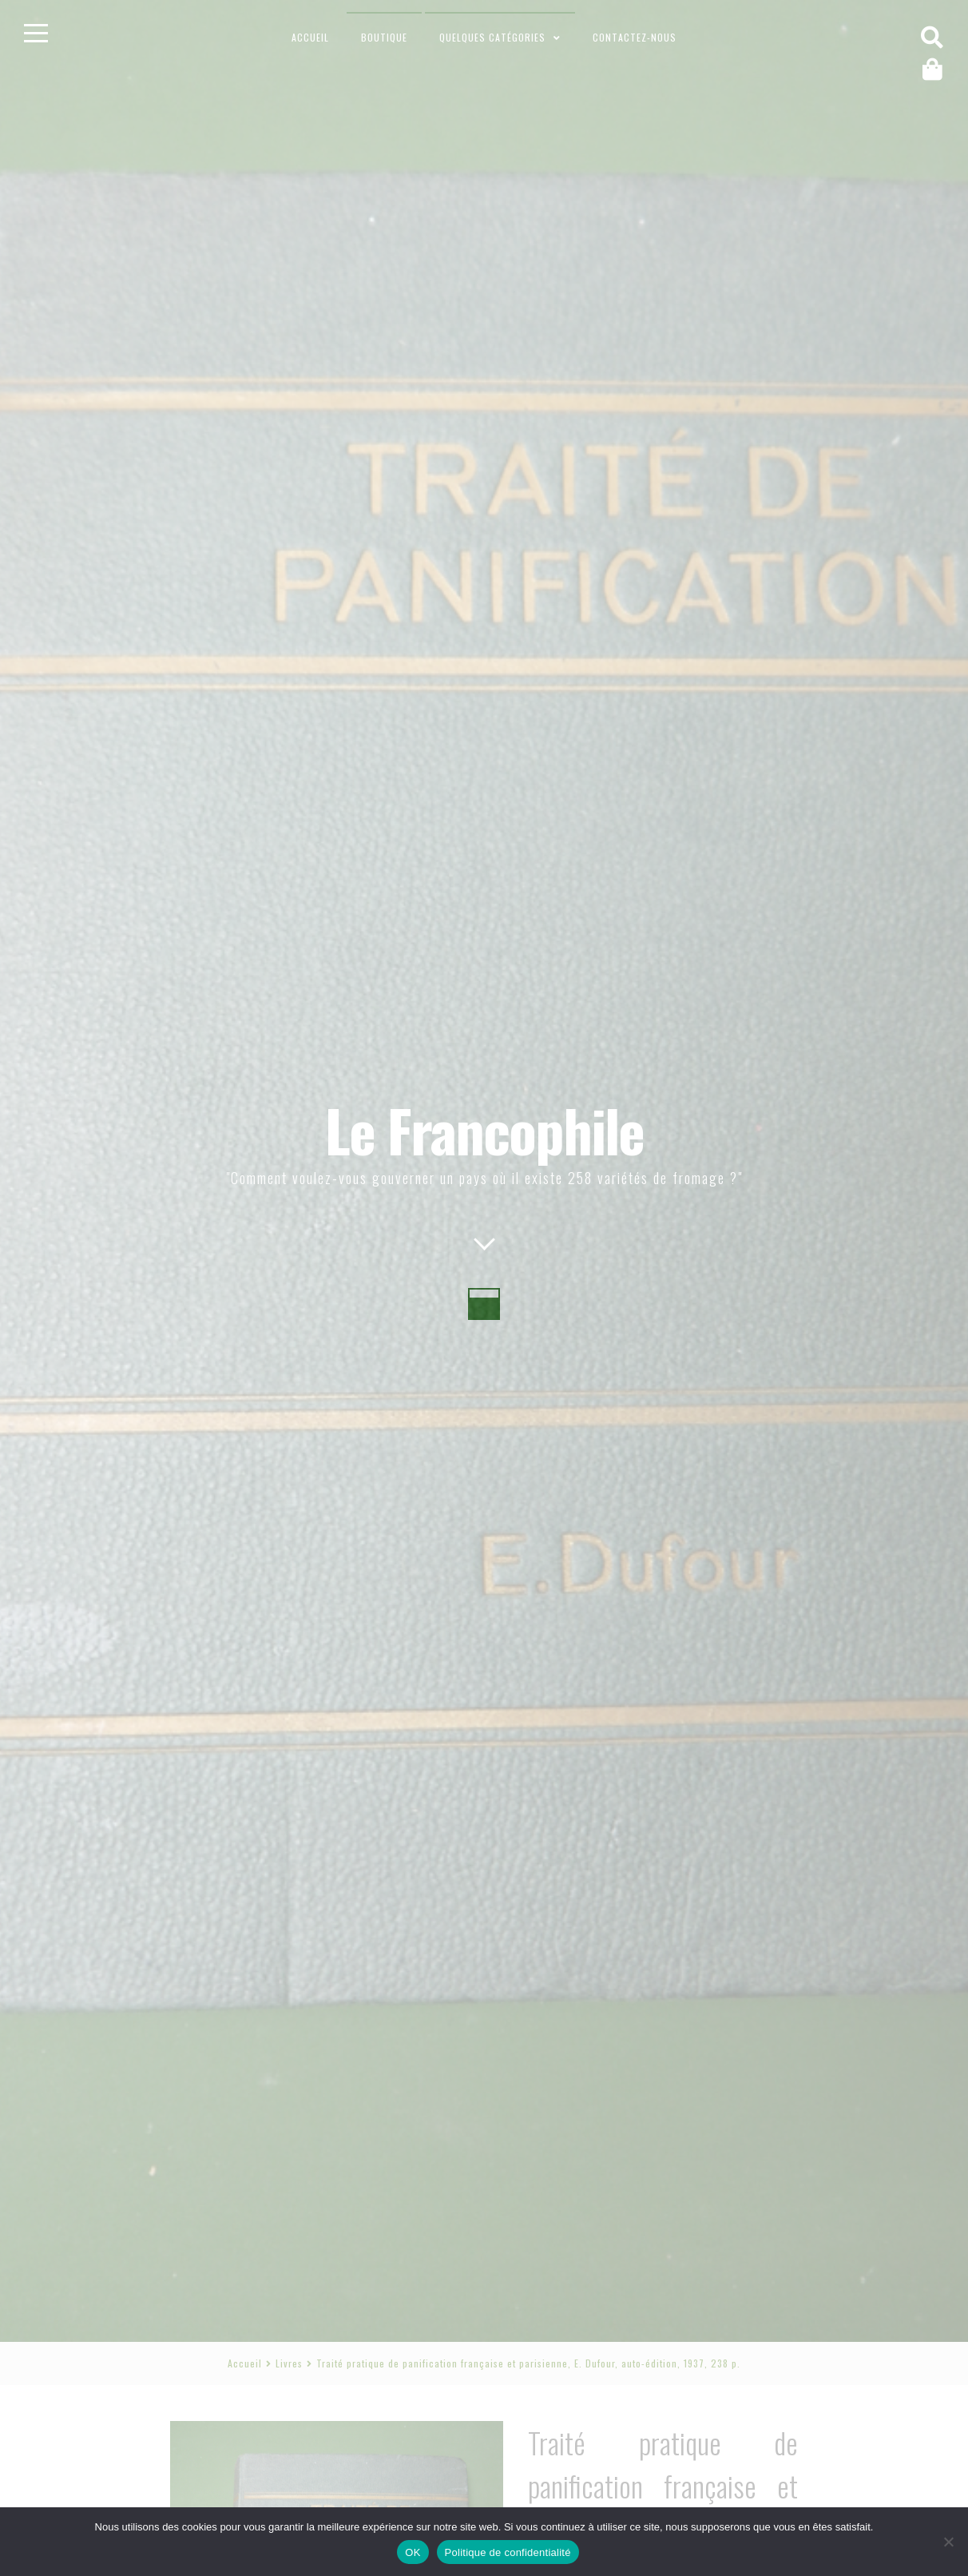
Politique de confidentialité (508, 2552)
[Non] (948, 2542)
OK (412, 2552)
